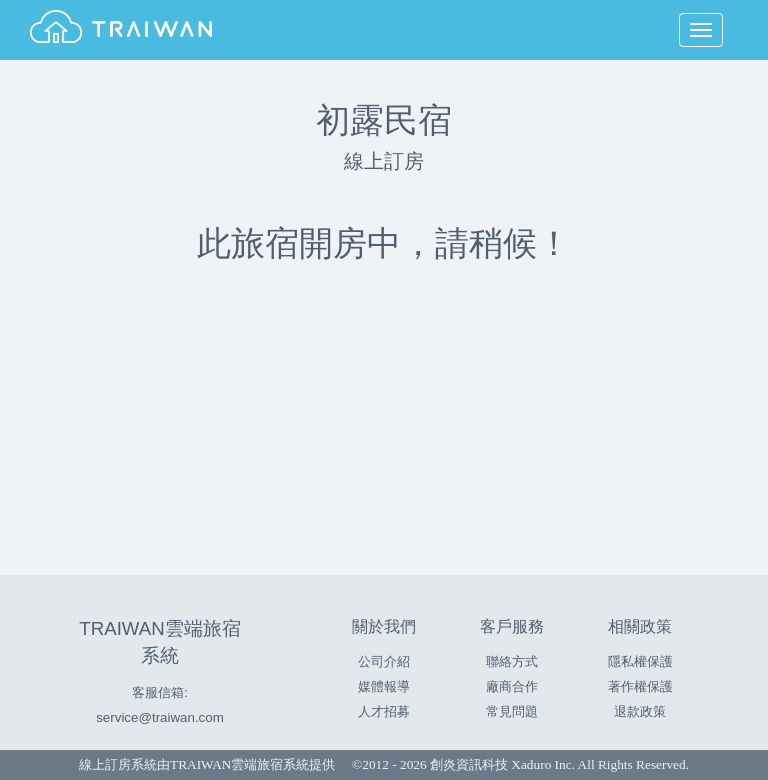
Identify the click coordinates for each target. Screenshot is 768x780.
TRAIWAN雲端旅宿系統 (239, 764)
